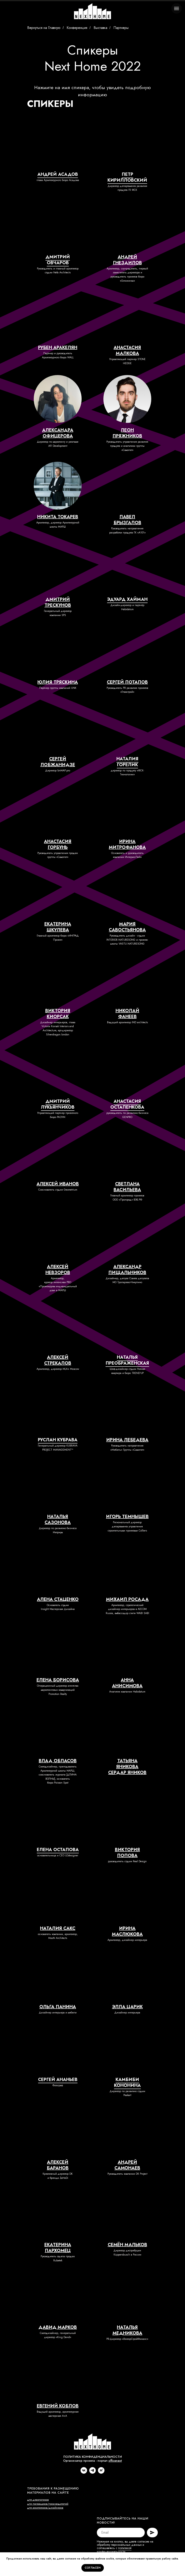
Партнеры (121, 28)
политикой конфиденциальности (114, 2549)
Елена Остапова (58, 1850)
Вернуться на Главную (44, 28)
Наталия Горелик (127, 762)
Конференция (77, 28)
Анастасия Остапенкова (127, 1104)
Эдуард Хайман (127, 599)
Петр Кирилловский (127, 177)
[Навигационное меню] (176, 8)
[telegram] (92, 2472)
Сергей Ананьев (57, 2079)
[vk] (84, 2472)
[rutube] (101, 2472)
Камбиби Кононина (127, 2082)
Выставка (100, 28)
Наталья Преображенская (127, 1360)
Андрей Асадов (57, 174)
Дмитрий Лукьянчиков (57, 1104)
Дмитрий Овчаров (57, 260)
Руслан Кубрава (57, 1440)
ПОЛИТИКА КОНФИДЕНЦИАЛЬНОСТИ (92, 2457)
